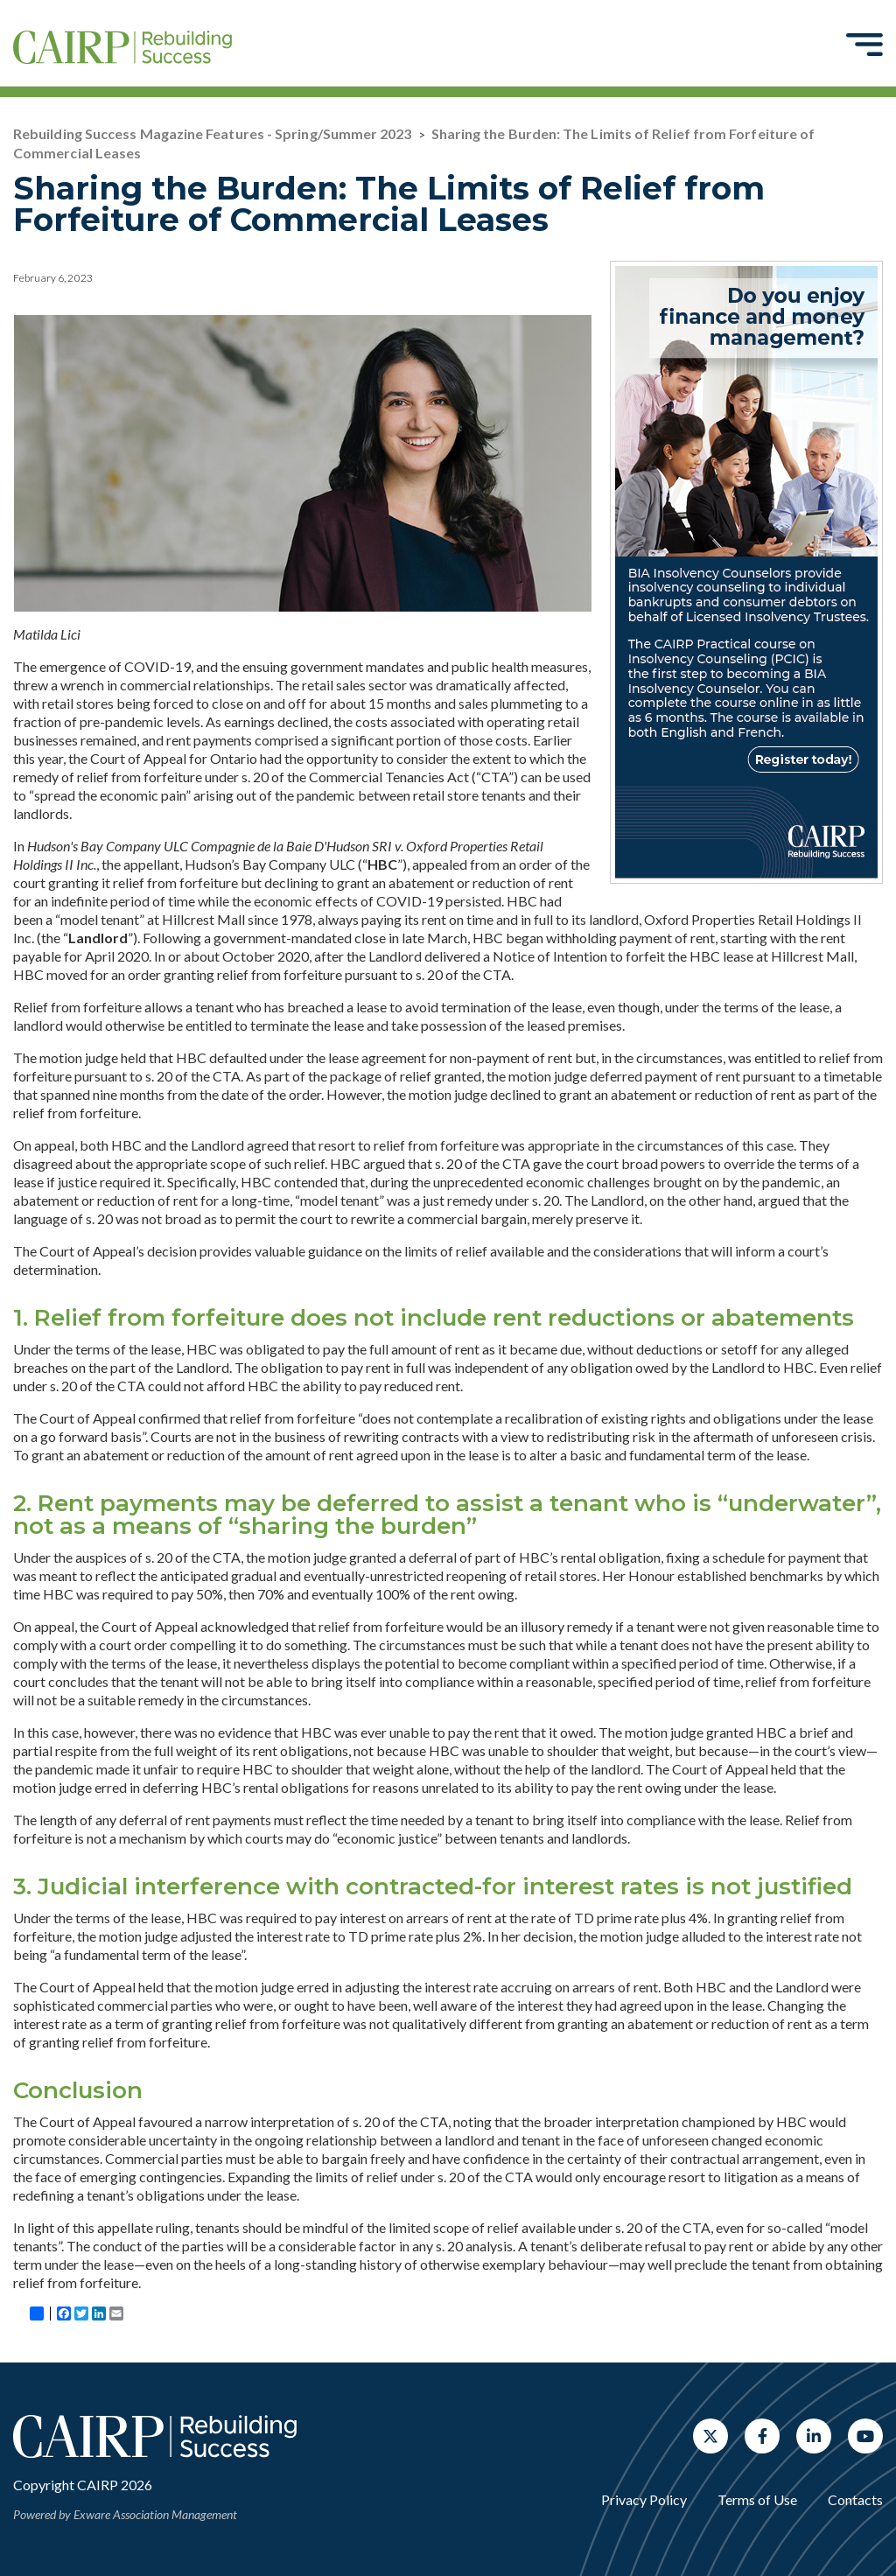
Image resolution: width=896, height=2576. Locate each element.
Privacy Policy (644, 2499)
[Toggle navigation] (864, 44)
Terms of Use (757, 2499)
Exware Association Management (155, 2514)
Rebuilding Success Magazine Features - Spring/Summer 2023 (212, 133)
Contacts (855, 2499)
